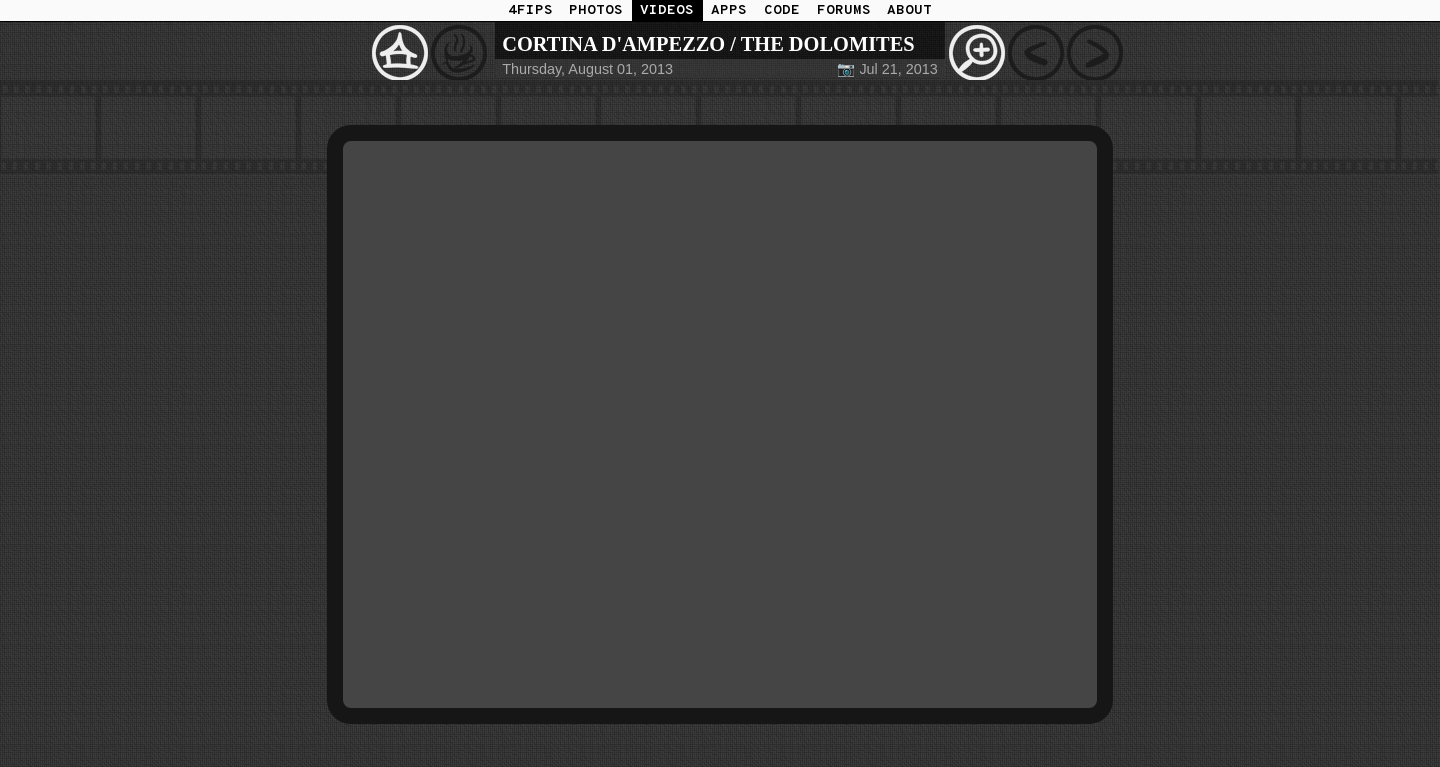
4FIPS (530, 10)
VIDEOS (667, 10)
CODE (782, 10)
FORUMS (844, 10)
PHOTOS (596, 10)
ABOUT (909, 10)
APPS (729, 10)
